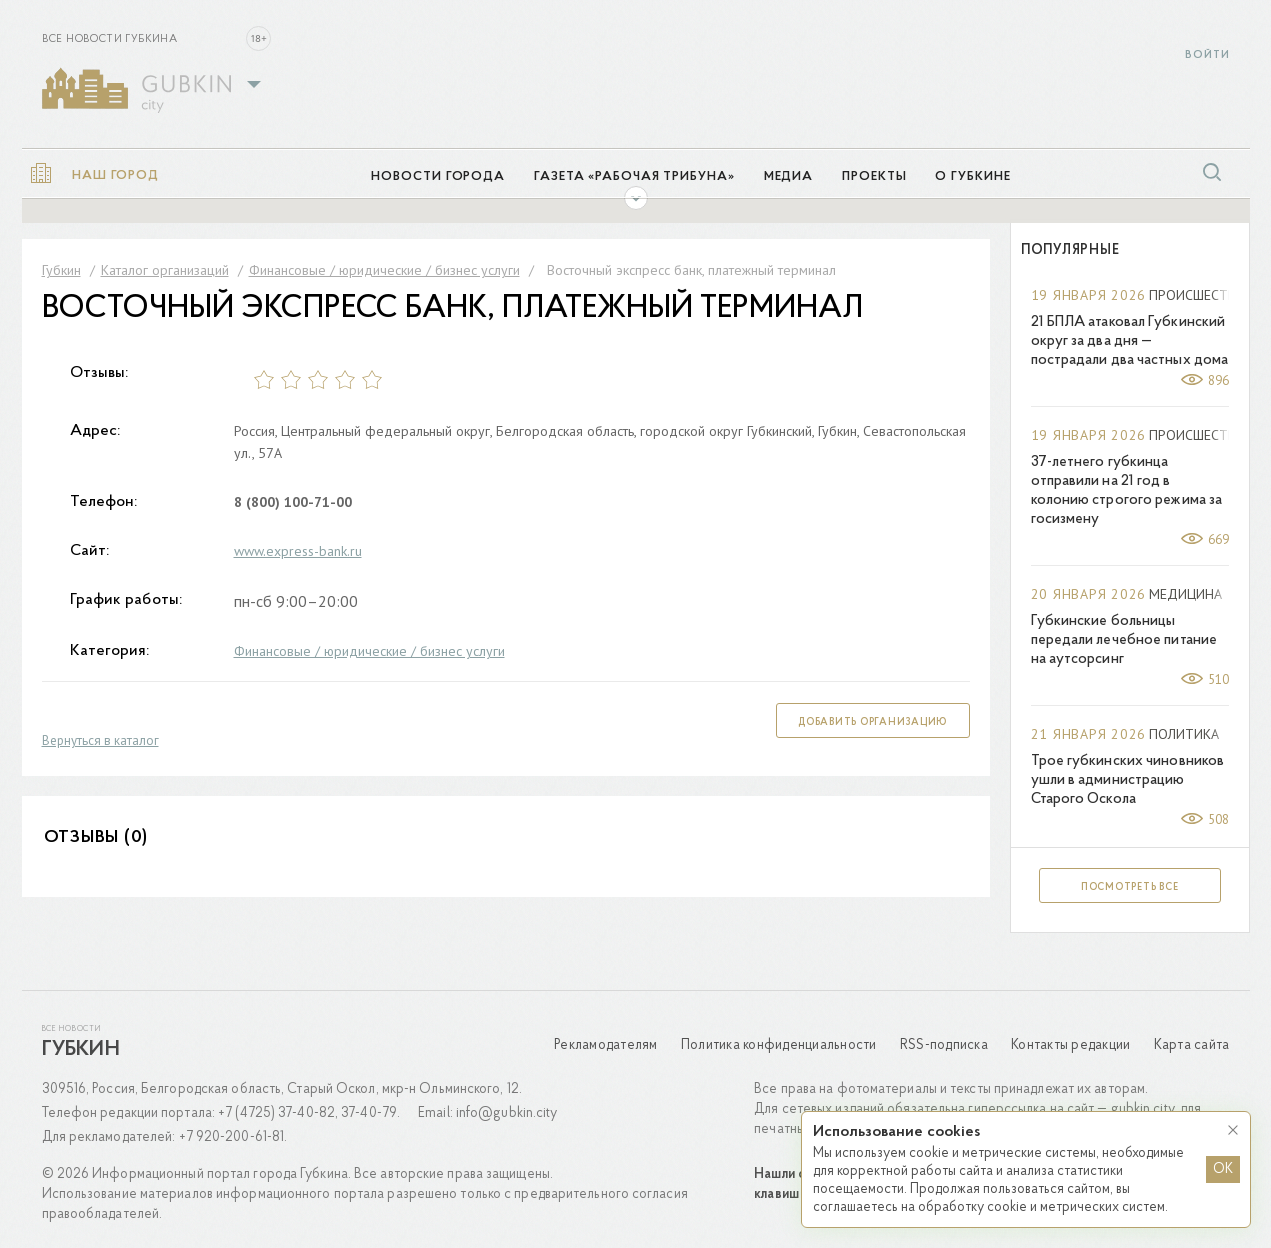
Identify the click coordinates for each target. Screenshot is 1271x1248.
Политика (1184, 734)
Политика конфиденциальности (779, 1045)
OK (1223, 1169)
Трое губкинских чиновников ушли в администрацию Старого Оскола (1128, 780)
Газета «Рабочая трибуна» (634, 176)
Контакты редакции (1070, 1045)
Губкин (81, 1050)
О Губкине (972, 176)
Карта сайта (1192, 1045)
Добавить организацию (872, 722)
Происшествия (1201, 295)
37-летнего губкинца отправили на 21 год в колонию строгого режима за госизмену (1127, 491)
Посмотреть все (1130, 887)
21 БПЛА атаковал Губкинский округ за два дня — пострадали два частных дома (1130, 341)
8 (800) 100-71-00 (293, 502)
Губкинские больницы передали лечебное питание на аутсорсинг (1124, 640)
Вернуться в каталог (100, 740)
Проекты (874, 176)
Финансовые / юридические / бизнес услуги (369, 651)
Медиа (789, 176)
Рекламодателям (606, 1045)
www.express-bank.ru (298, 551)
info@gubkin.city (507, 1113)
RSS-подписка (944, 1045)
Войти (1207, 55)
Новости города (438, 176)
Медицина (1185, 594)
